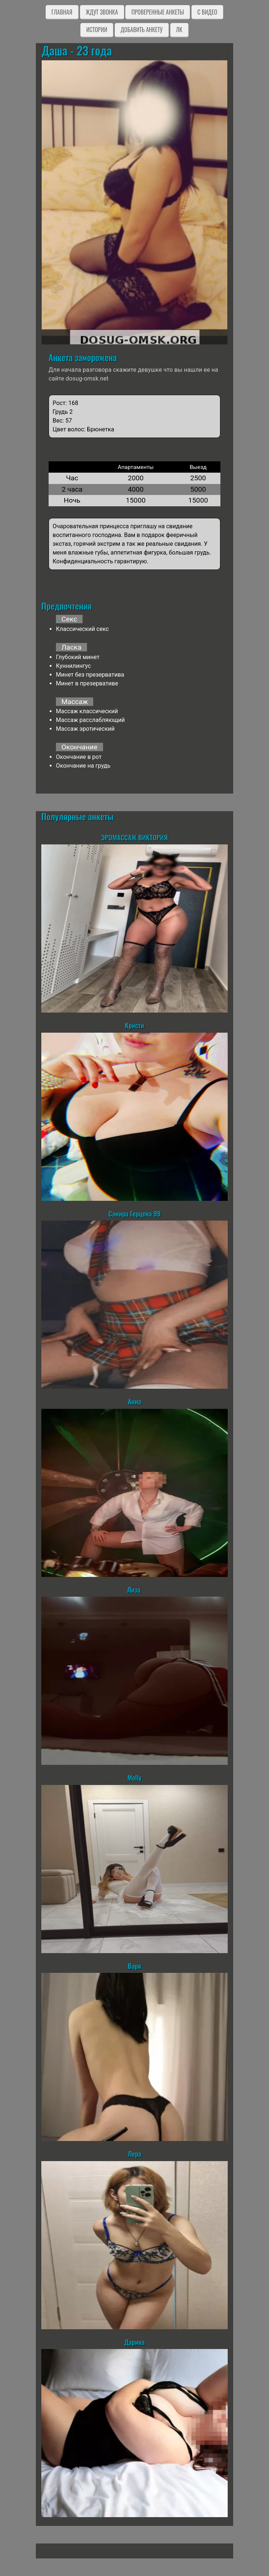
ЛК (179, 29)
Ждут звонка (102, 12)
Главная (62, 12)
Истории (96, 29)
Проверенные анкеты (157, 12)
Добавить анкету (142, 29)
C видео (207, 12)
